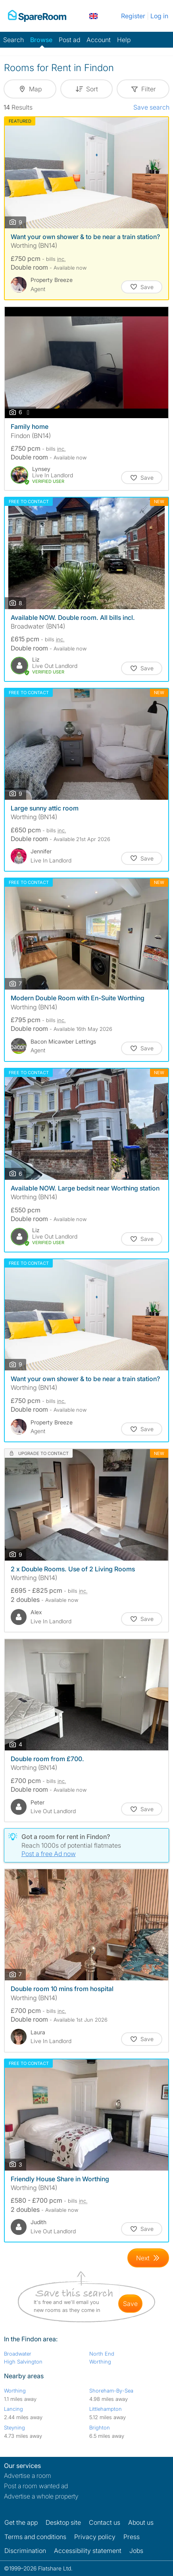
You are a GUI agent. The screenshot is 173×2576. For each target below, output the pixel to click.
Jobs (136, 2551)
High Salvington (23, 2361)
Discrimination (25, 2551)
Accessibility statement (87, 2551)
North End (101, 2353)
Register (133, 16)
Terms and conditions (35, 2537)
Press (131, 2537)
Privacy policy (94, 2537)
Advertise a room (27, 2476)
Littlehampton (105, 2409)
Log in (159, 16)
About (141, 2522)
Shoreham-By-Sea (111, 2390)
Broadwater (17, 2353)
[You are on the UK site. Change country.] (93, 16)
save (130, 2304)
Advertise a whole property (41, 2496)
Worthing (100, 2361)
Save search (151, 107)
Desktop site (63, 2522)
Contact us (104, 2522)
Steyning (14, 2427)
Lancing (13, 2409)
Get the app (21, 2522)
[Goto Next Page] (148, 2257)
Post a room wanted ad (36, 2486)
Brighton (99, 2427)
